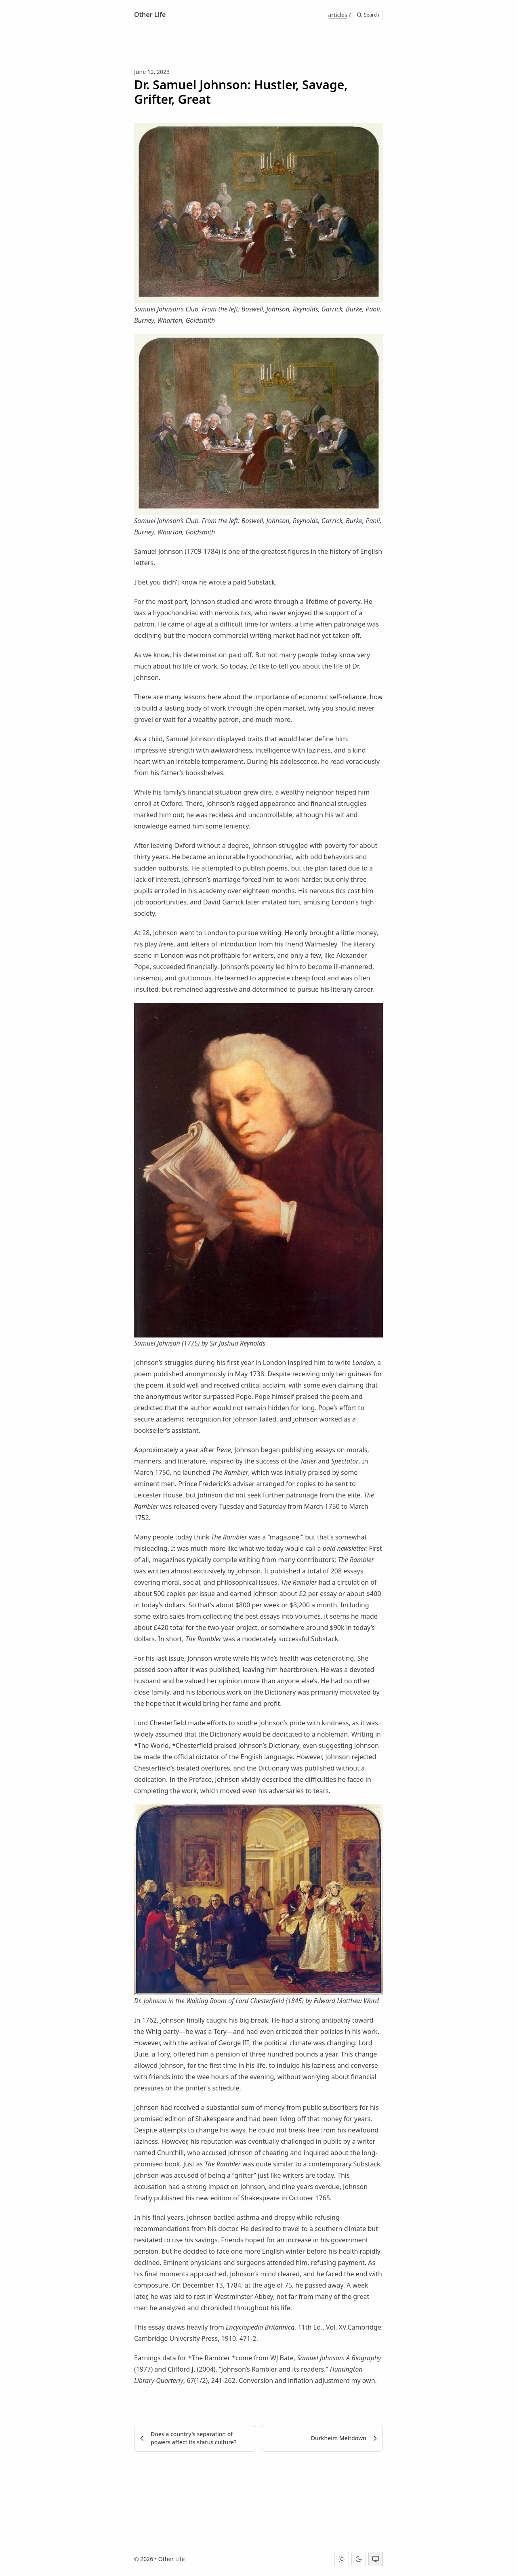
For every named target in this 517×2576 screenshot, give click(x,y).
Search (367, 14)
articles (337, 15)
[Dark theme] (358, 2559)
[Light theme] (341, 2559)
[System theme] (375, 2559)
